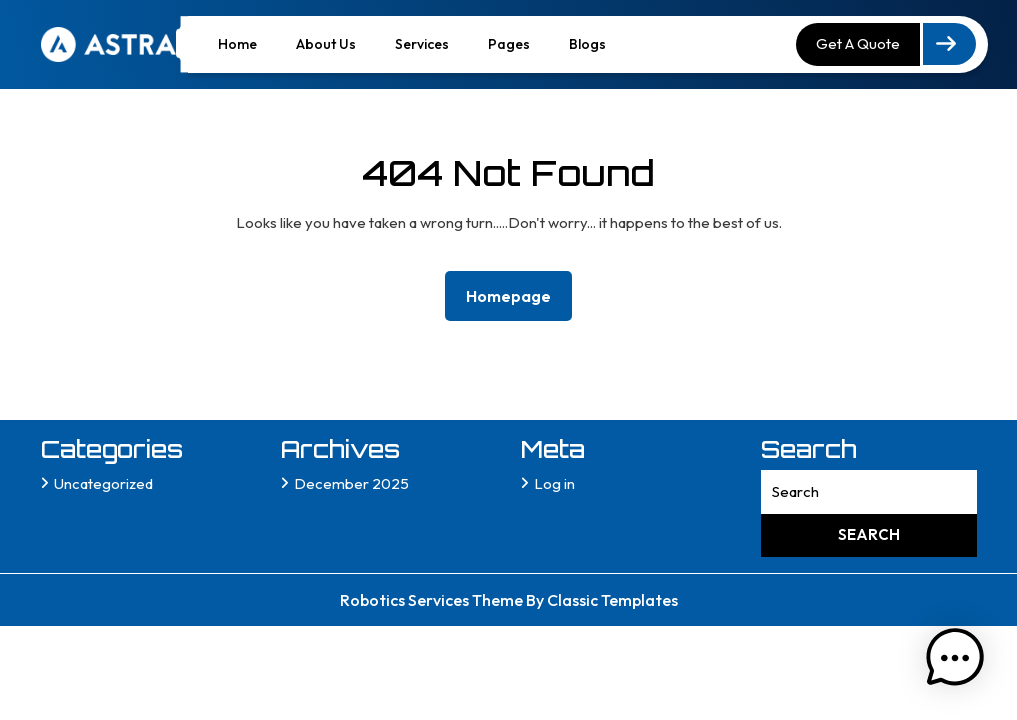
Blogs (587, 44)
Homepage (516, 294)
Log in (554, 483)
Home (237, 44)
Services (422, 44)
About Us (326, 44)
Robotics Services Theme (433, 600)
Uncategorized (103, 483)
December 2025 (351, 483)
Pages (509, 44)
